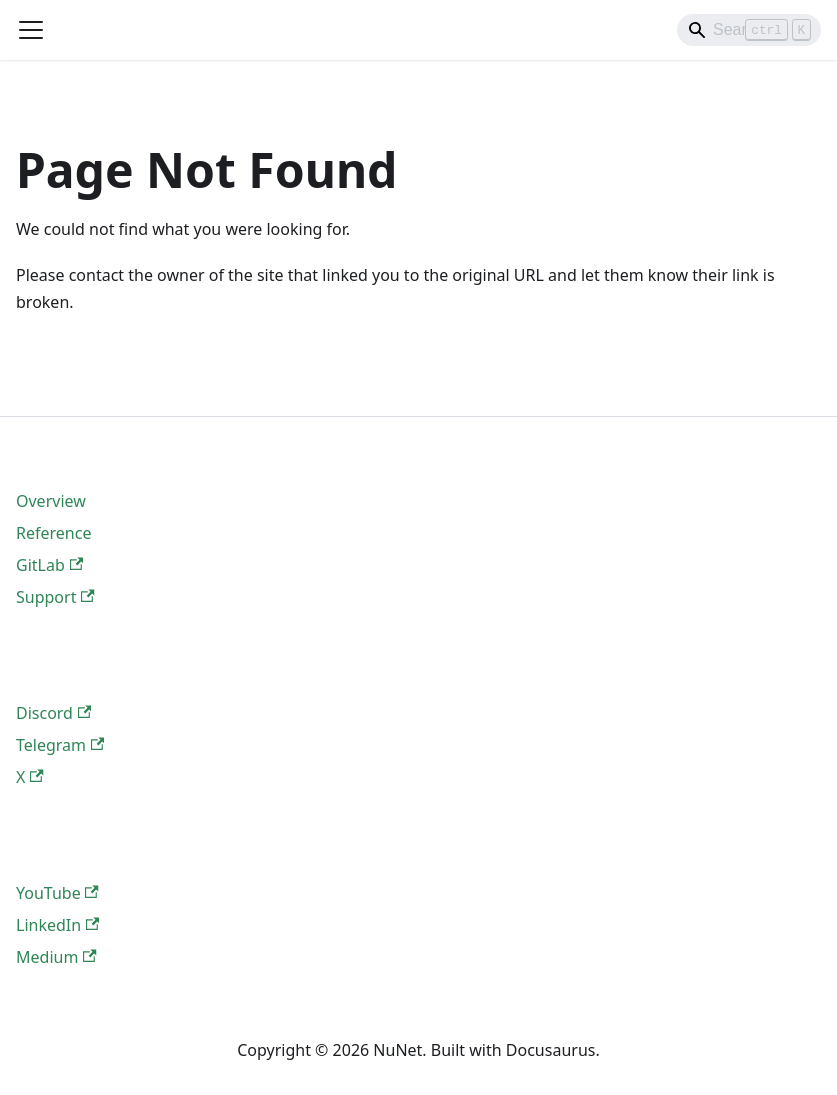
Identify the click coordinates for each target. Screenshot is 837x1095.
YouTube (57, 893)
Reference (53, 533)
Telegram (60, 745)
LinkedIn (57, 925)
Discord (53, 713)
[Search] (749, 30)
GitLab (49, 565)
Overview (51, 501)
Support (55, 597)
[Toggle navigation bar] (31, 30)
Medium (56, 957)
